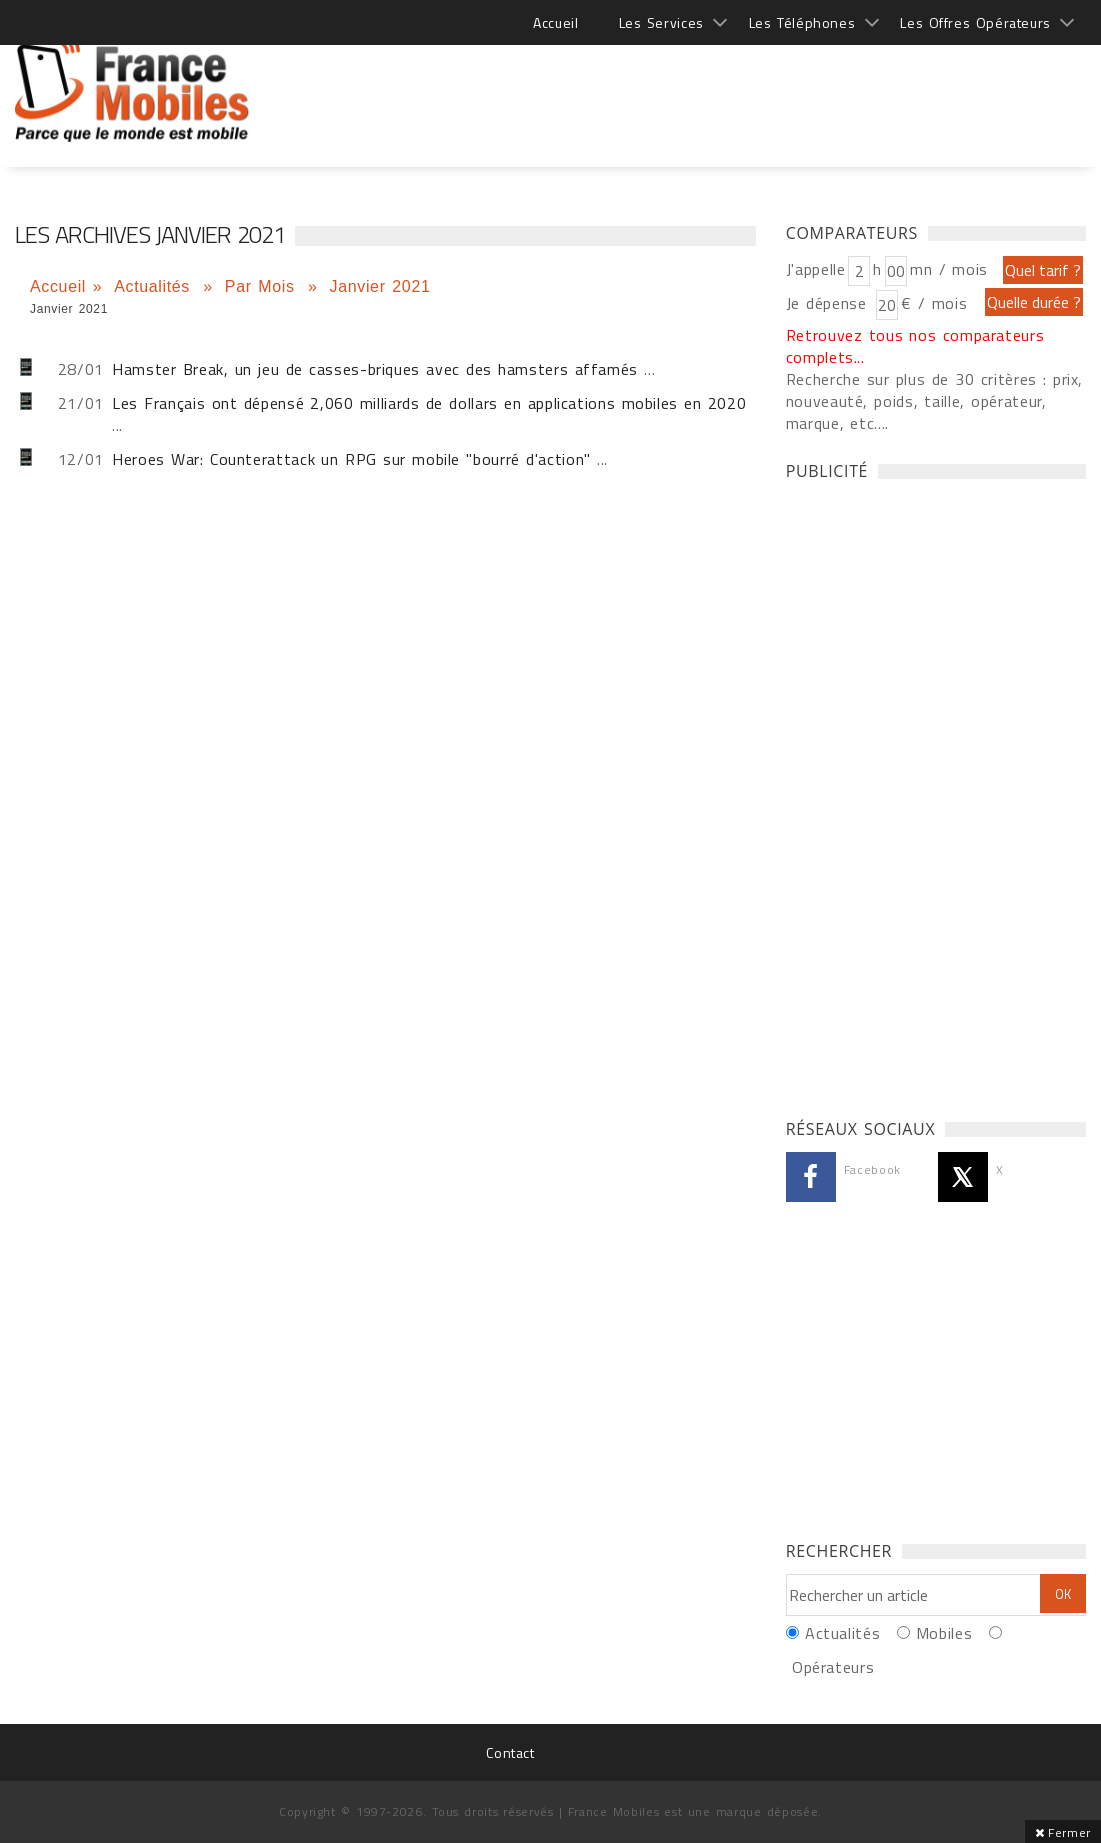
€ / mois (934, 303)
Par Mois (263, 286)
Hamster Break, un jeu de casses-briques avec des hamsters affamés (375, 369)
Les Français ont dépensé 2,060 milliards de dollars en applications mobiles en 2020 (429, 403)
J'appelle (816, 269)
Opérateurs (833, 1667)
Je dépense (829, 303)
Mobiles (944, 1633)
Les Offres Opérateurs (975, 22)
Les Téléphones (802, 22)
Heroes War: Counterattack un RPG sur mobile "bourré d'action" (351, 459)
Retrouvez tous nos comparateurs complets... (915, 346)
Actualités (155, 286)
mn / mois (949, 269)
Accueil (555, 22)
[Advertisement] (722, 80)
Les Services (661, 22)
